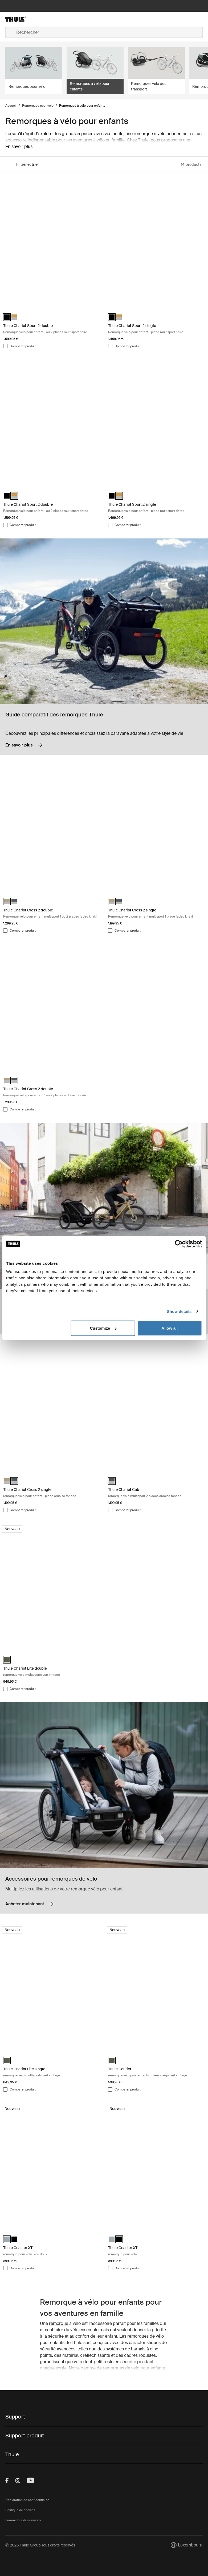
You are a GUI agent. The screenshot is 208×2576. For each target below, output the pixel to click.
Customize (103, 1328)
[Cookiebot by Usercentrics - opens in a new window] (178, 1244)
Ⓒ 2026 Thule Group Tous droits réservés (40, 2545)
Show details (179, 1311)
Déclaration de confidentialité (27, 2500)
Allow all (169, 1328)
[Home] (38, 19)
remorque (58, 2323)
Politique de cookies (20, 2510)
